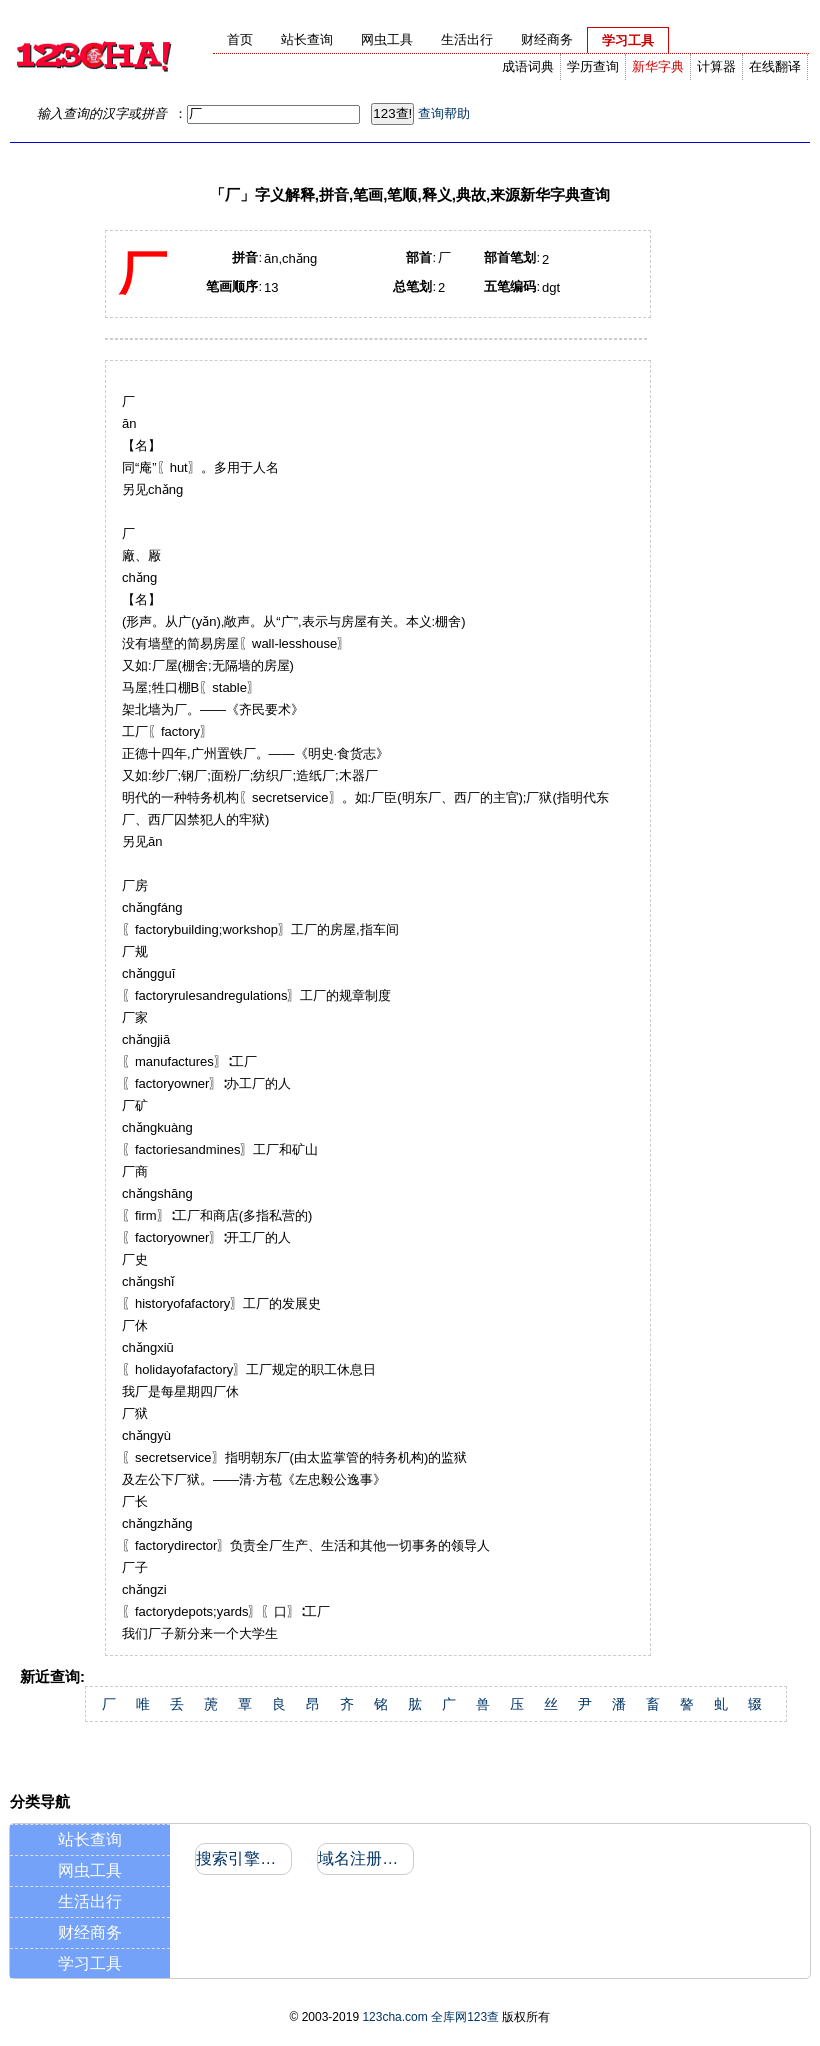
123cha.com (394, 2017)
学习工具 (90, 1963)
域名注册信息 (364, 1858)
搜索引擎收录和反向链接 (242, 1858)
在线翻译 (775, 66)
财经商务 (90, 1932)
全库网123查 (465, 2017)
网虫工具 (90, 1870)
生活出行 (90, 1901)
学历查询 (593, 66)
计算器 (716, 66)
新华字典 (658, 66)
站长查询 (90, 1839)
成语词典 (528, 66)
